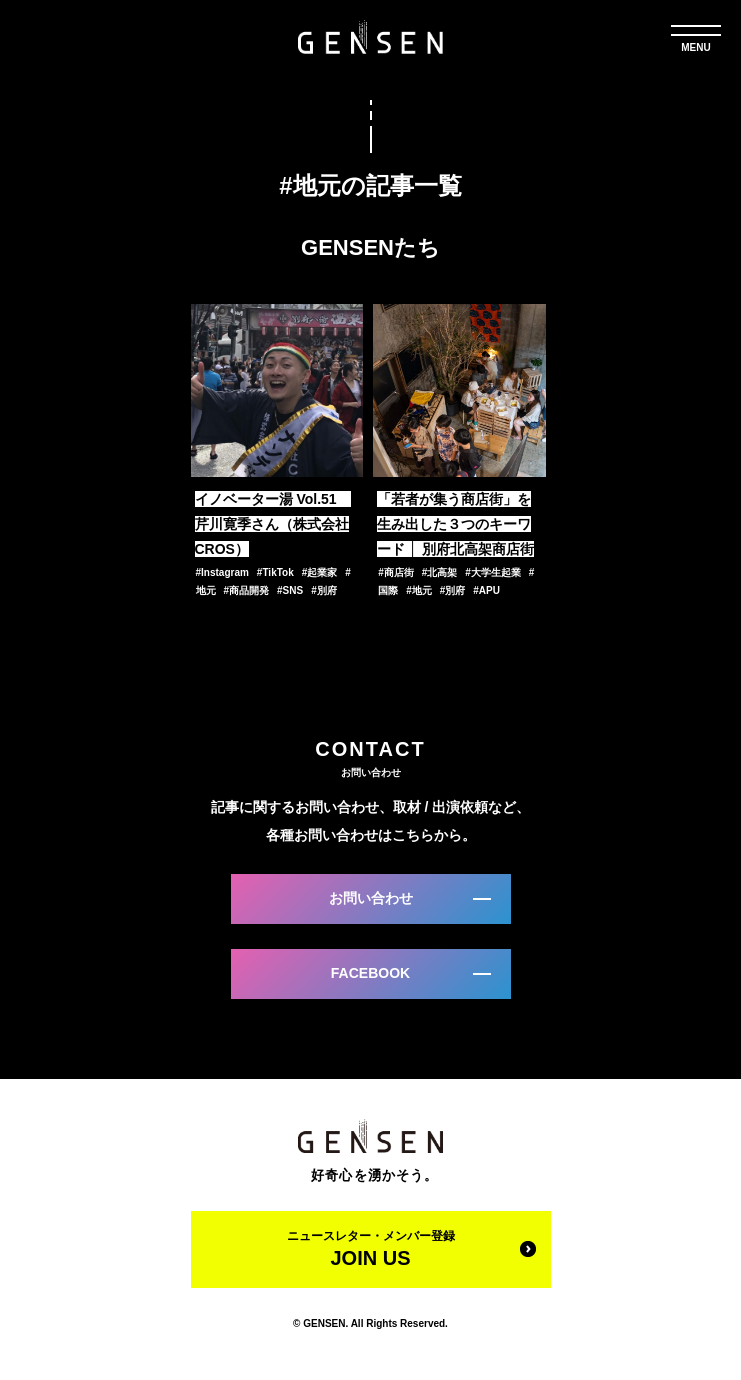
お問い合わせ (371, 898)
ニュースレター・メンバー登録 (371, 1249)
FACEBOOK (370, 973)
